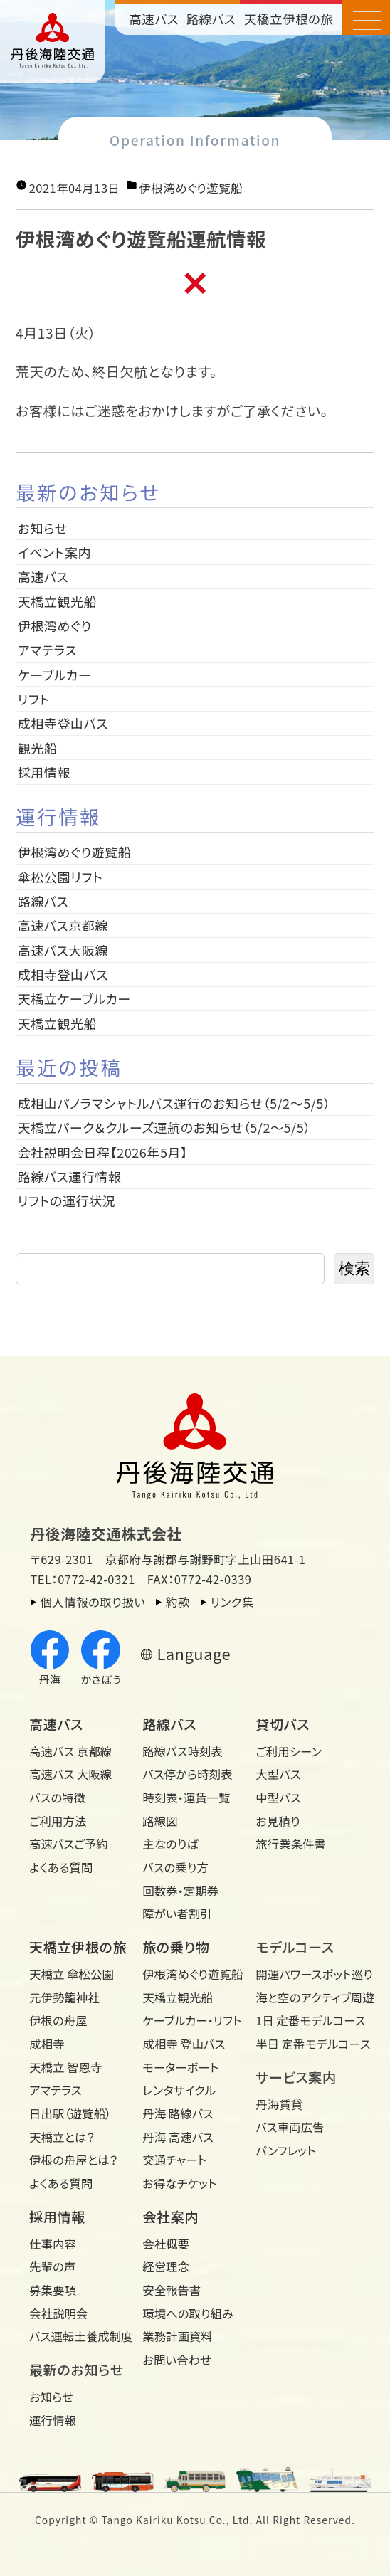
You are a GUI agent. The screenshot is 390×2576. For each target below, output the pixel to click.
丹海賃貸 (278, 2104)
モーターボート (180, 2067)
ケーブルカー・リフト (191, 2020)
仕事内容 (52, 2243)
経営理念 (165, 2266)
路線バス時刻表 (182, 1751)
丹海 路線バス (178, 2113)
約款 (178, 1601)
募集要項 (52, 2289)
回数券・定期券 (180, 1890)
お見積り (277, 1821)
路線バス (211, 19)
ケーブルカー (54, 674)
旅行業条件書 (290, 1843)
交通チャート (174, 2159)
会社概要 (165, 2243)
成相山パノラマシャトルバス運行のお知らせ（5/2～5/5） (174, 1103)
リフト (34, 699)
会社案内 (170, 2217)
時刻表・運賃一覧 (186, 1797)
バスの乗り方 (175, 1867)
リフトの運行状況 (67, 1200)
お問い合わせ (176, 2359)
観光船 (38, 748)
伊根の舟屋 (58, 2020)
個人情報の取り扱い (92, 1601)
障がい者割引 (176, 1913)
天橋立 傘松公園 (71, 1974)
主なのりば (170, 1843)
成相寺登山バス (63, 723)
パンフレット (285, 2150)
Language (194, 1653)
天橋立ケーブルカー (74, 998)
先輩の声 (52, 2266)
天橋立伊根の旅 (288, 19)
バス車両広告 (289, 2127)
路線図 (159, 1821)
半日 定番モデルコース (307, 2043)
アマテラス (47, 649)
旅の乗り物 (175, 1947)
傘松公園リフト (60, 876)
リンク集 (232, 1601)
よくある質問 (61, 1867)
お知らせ (43, 528)
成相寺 (46, 2043)
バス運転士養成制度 (80, 2336)
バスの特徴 (57, 1797)
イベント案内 (54, 552)
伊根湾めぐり (55, 625)
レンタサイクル (179, 2090)
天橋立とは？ (62, 2136)
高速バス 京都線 (70, 1751)
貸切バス (282, 1724)
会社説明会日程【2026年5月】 (103, 1152)
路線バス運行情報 (70, 1176)
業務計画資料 (177, 2336)
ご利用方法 (57, 1821)
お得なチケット (179, 2183)
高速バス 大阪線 (70, 1774)
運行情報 (52, 2420)
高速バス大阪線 (63, 950)
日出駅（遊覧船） (70, 2113)
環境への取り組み (187, 2313)
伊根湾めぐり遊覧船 (191, 187)
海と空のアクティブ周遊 (307, 1997)
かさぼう (101, 1658)
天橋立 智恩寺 (65, 2067)
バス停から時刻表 (187, 1774)
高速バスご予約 (68, 1843)
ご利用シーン (288, 1751)
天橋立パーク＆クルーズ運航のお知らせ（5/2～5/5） (164, 1127)
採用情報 (51, 772)
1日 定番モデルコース (307, 2020)
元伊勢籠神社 (64, 1997)
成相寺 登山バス (183, 2043)
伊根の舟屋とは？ (73, 2159)
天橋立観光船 (57, 601)
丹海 (50, 1658)
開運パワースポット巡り (307, 1974)
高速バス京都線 (63, 925)
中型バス (277, 1797)
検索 (354, 1268)
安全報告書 (171, 2289)
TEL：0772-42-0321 (83, 1579)
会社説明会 (58, 2313)
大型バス (277, 1774)
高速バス (153, 19)
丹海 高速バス (178, 2136)
